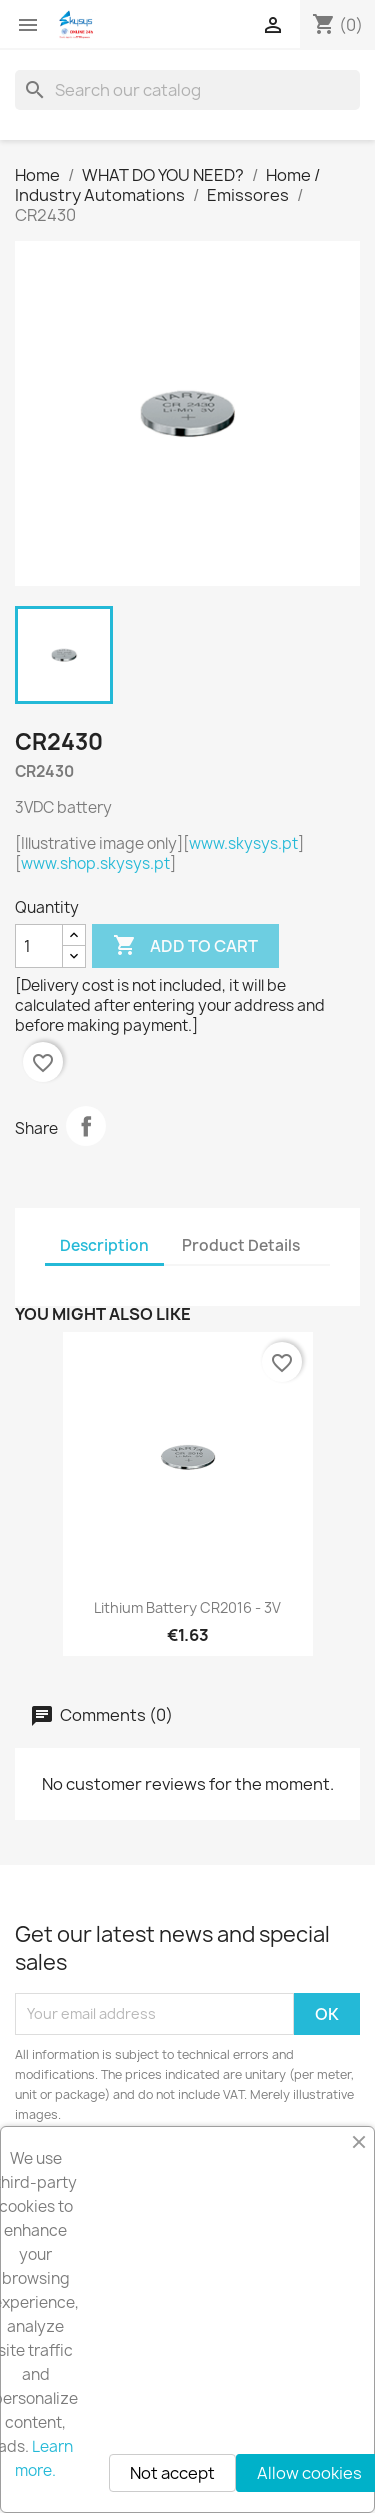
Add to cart (185, 946)
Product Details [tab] (241, 1245)
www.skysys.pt (243, 843)
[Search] (187, 90)
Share (86, 1126)
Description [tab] (104, 1245)
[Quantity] (39, 946)
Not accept (172, 2473)
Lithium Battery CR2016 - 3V (187, 1607)
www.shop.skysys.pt (95, 863)
